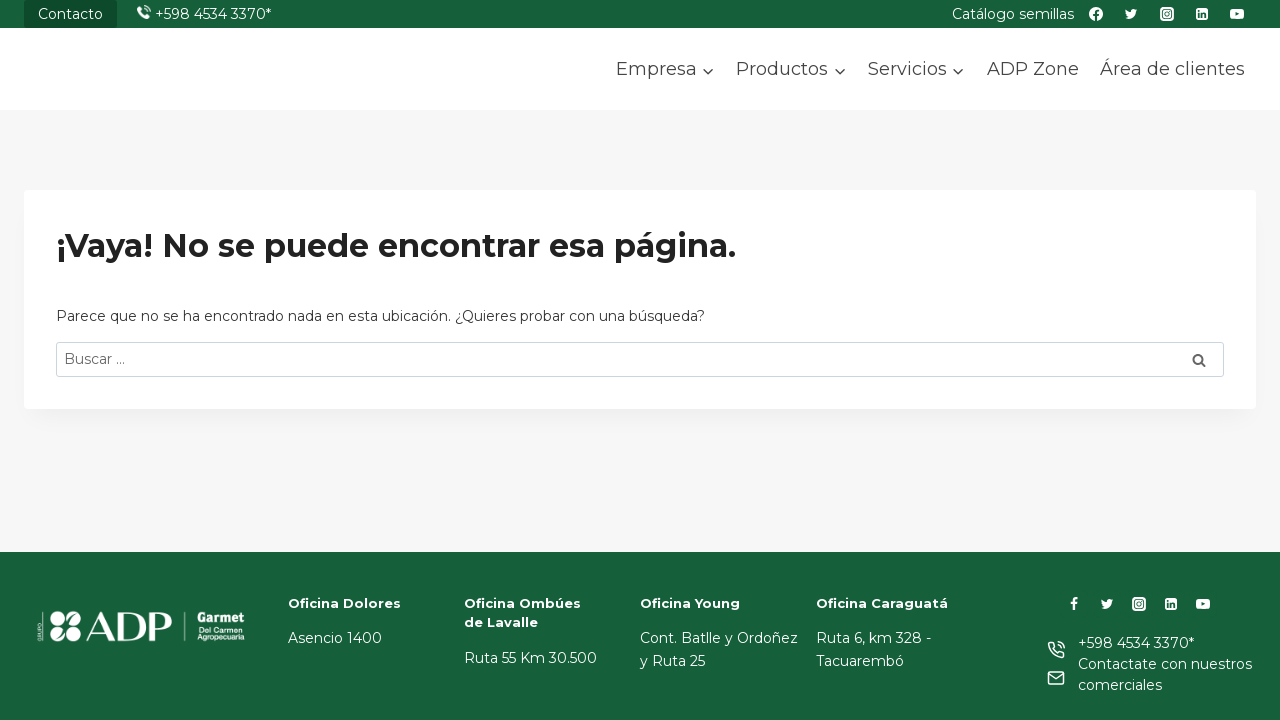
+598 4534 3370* (213, 14)
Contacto (70, 14)
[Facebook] (1074, 604)
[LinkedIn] (1171, 604)
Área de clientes (1172, 69)
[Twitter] (1107, 604)
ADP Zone (1033, 69)
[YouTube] (1203, 604)
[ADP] (124, 86)
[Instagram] (1139, 604)
